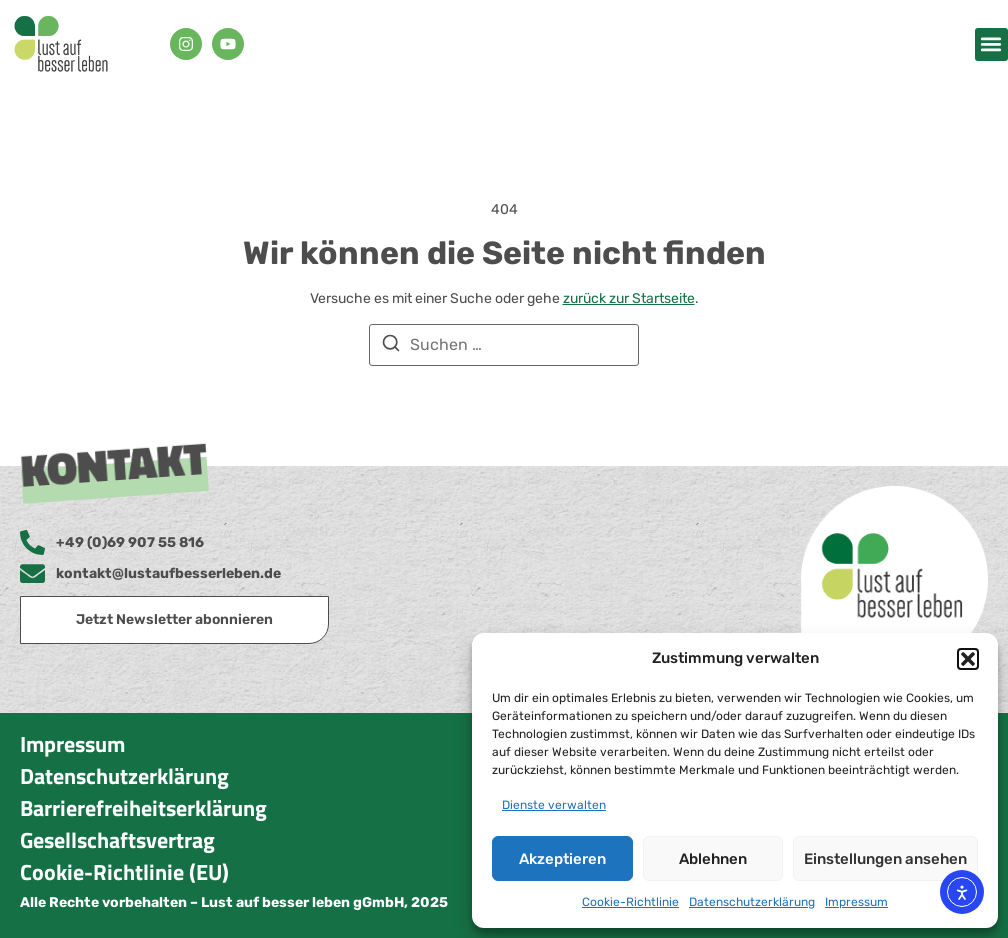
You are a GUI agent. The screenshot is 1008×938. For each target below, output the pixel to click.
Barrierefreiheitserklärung (143, 808)
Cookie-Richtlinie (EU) (124, 872)
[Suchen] (391, 346)
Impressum (856, 902)
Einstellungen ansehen (885, 859)
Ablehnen (713, 859)
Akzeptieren (562, 859)
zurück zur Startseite (629, 298)
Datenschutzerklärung (752, 902)
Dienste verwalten (554, 805)
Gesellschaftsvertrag (117, 840)
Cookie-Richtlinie (630, 902)
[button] (968, 659)
